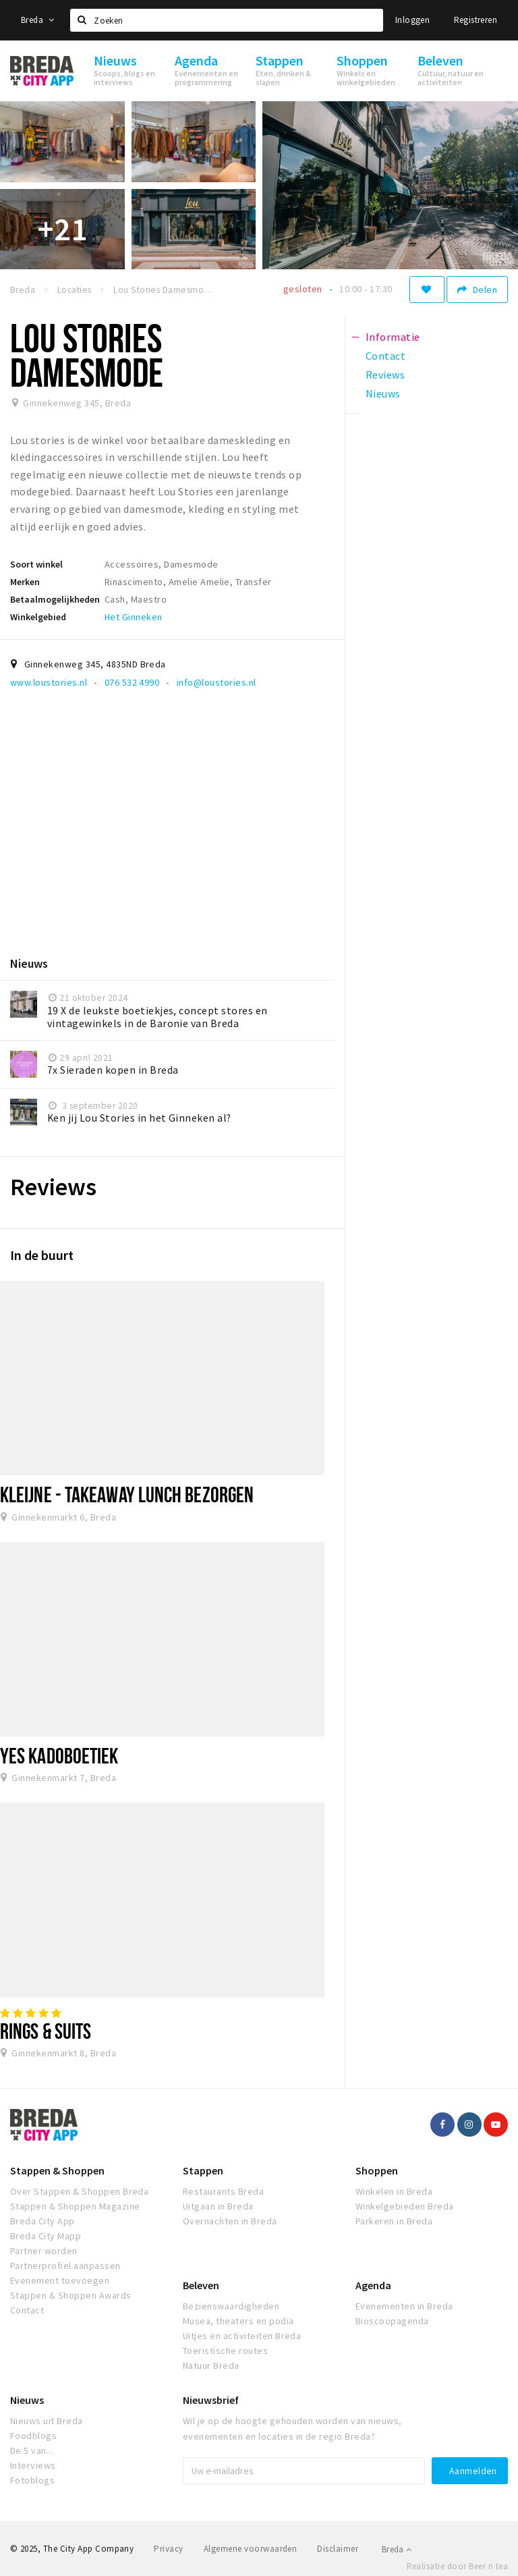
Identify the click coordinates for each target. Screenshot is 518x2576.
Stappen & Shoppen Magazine (75, 2206)
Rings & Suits (45, 2030)
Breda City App (42, 2221)
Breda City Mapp (45, 2236)
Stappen (203, 2170)
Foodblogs (33, 2436)
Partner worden (44, 2251)
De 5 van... (31, 2450)
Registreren (475, 20)
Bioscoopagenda (392, 2321)
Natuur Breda (211, 2365)
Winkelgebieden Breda (404, 2206)
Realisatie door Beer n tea (457, 2566)
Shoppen (376, 2170)
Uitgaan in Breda (218, 2206)
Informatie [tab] (393, 337)
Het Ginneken (134, 617)
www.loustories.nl (48, 682)
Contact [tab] (385, 355)
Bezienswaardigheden (231, 2306)
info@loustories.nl (216, 682)
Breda (38, 20)
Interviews (33, 2465)
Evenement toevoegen (59, 2280)
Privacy (168, 2548)
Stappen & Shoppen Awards (71, 2295)
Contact (27, 2310)
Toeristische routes (225, 2351)
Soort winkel (36, 564)
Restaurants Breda (223, 2191)
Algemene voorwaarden (250, 2548)
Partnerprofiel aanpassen (65, 2265)
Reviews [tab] (385, 374)
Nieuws (27, 2400)
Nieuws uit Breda (46, 2421)
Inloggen (412, 20)
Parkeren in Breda (393, 2221)
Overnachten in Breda (230, 2221)
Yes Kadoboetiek (59, 1755)
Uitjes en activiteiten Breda (242, 2336)
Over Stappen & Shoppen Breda (79, 2191)
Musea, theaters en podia (238, 2321)
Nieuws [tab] (383, 393)
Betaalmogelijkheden (55, 599)
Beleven (201, 2285)
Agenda (373, 2285)
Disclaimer (337, 2548)
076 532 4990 (132, 682)
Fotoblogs (32, 2480)
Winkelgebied (38, 617)
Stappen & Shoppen (57, 2170)
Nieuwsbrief (211, 2400)
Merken (25, 582)
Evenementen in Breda (404, 2306)
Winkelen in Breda (393, 2191)
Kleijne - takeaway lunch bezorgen (127, 1494)
